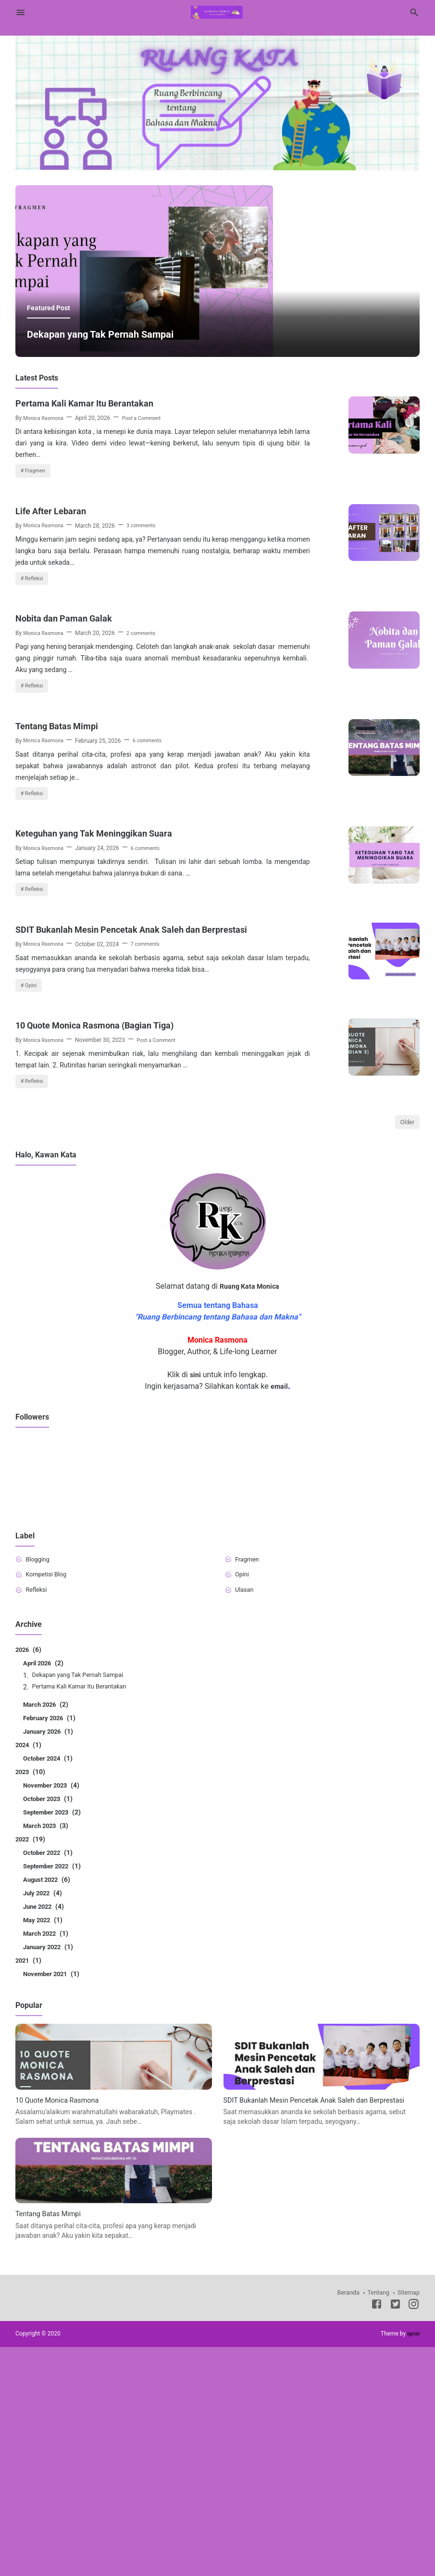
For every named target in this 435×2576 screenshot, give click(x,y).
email (279, 1601)
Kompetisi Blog (49, 1791)
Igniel (413, 2562)
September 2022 (55, 2085)
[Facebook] (377, 2534)
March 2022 (47, 2152)
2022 (31, 2058)
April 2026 (45, 1882)
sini (195, 1589)
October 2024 (50, 1977)
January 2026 (50, 1950)
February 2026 (51, 1937)
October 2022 (50, 2071)
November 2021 (53, 2192)
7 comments (152, 1126)
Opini (32, 1168)
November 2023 (53, 2004)
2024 (29, 1963)
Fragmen (37, 569)
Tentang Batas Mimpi (63, 859)
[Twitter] (395, 2534)
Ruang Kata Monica (249, 1501)
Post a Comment (148, 516)
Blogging (40, 1775)
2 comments (147, 754)
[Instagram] (414, 2534)
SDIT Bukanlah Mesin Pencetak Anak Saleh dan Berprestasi (122, 1104)
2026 (29, 1868)
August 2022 (48, 2098)
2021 (29, 2179)
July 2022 (44, 2112)
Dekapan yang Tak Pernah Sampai (115, 432)
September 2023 (55, 2031)
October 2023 (50, 2017)
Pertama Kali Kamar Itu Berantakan (94, 501)
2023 (31, 1990)
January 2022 (50, 2166)
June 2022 (45, 2125)
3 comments (147, 635)
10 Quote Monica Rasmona (61, 2318)
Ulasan (246, 1808)
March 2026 (47, 1923)
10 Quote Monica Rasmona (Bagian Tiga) (107, 1217)
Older (406, 1337)
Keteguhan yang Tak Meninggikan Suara (106, 978)
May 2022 (44, 2139)
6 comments (153, 874)
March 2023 (47, 2044)
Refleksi (36, 688)
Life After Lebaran (56, 620)
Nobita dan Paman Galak (71, 740)
